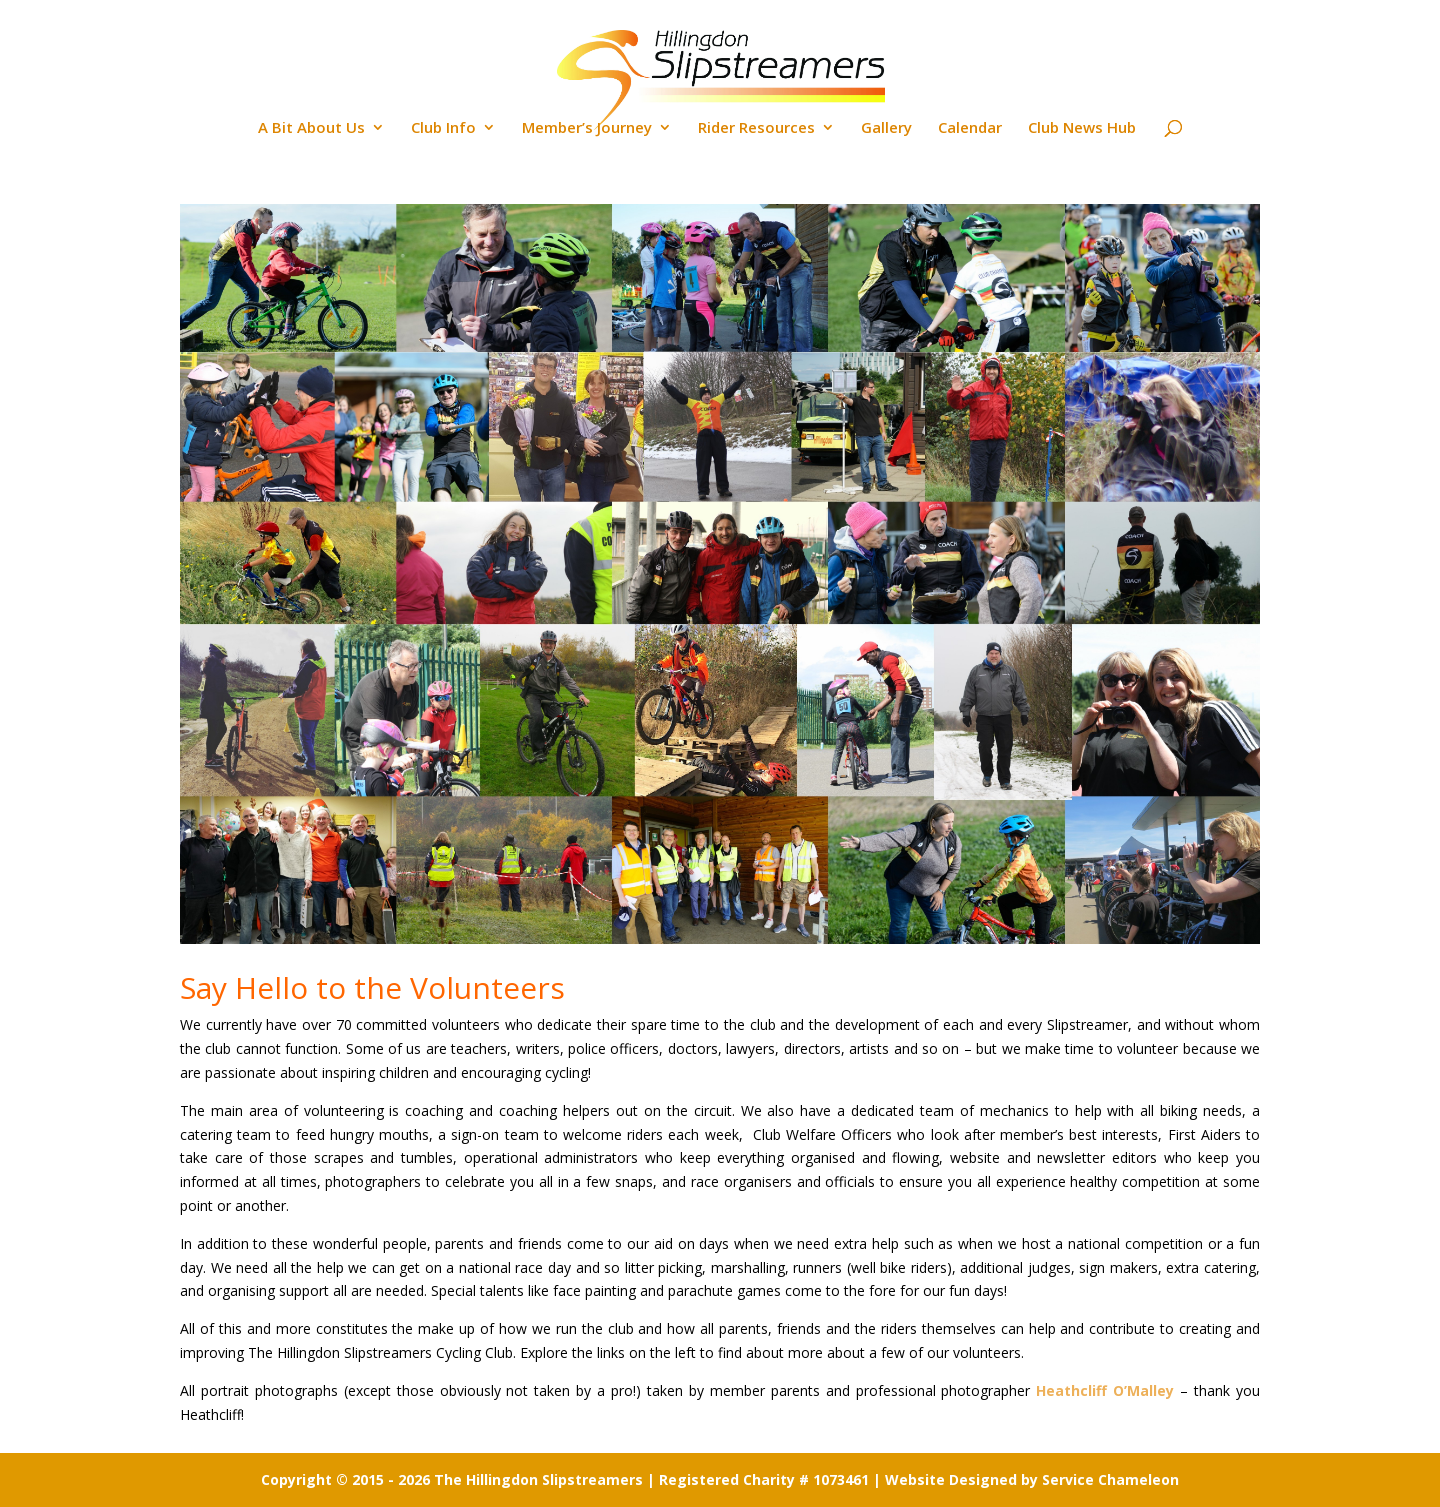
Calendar (970, 128)
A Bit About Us (311, 128)
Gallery (886, 128)
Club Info (443, 128)
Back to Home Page (1339, 16)
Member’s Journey (587, 128)
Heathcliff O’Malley (1105, 1390)
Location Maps (1055, 16)
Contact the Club (1188, 16)
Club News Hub (1082, 128)
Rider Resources (756, 128)
